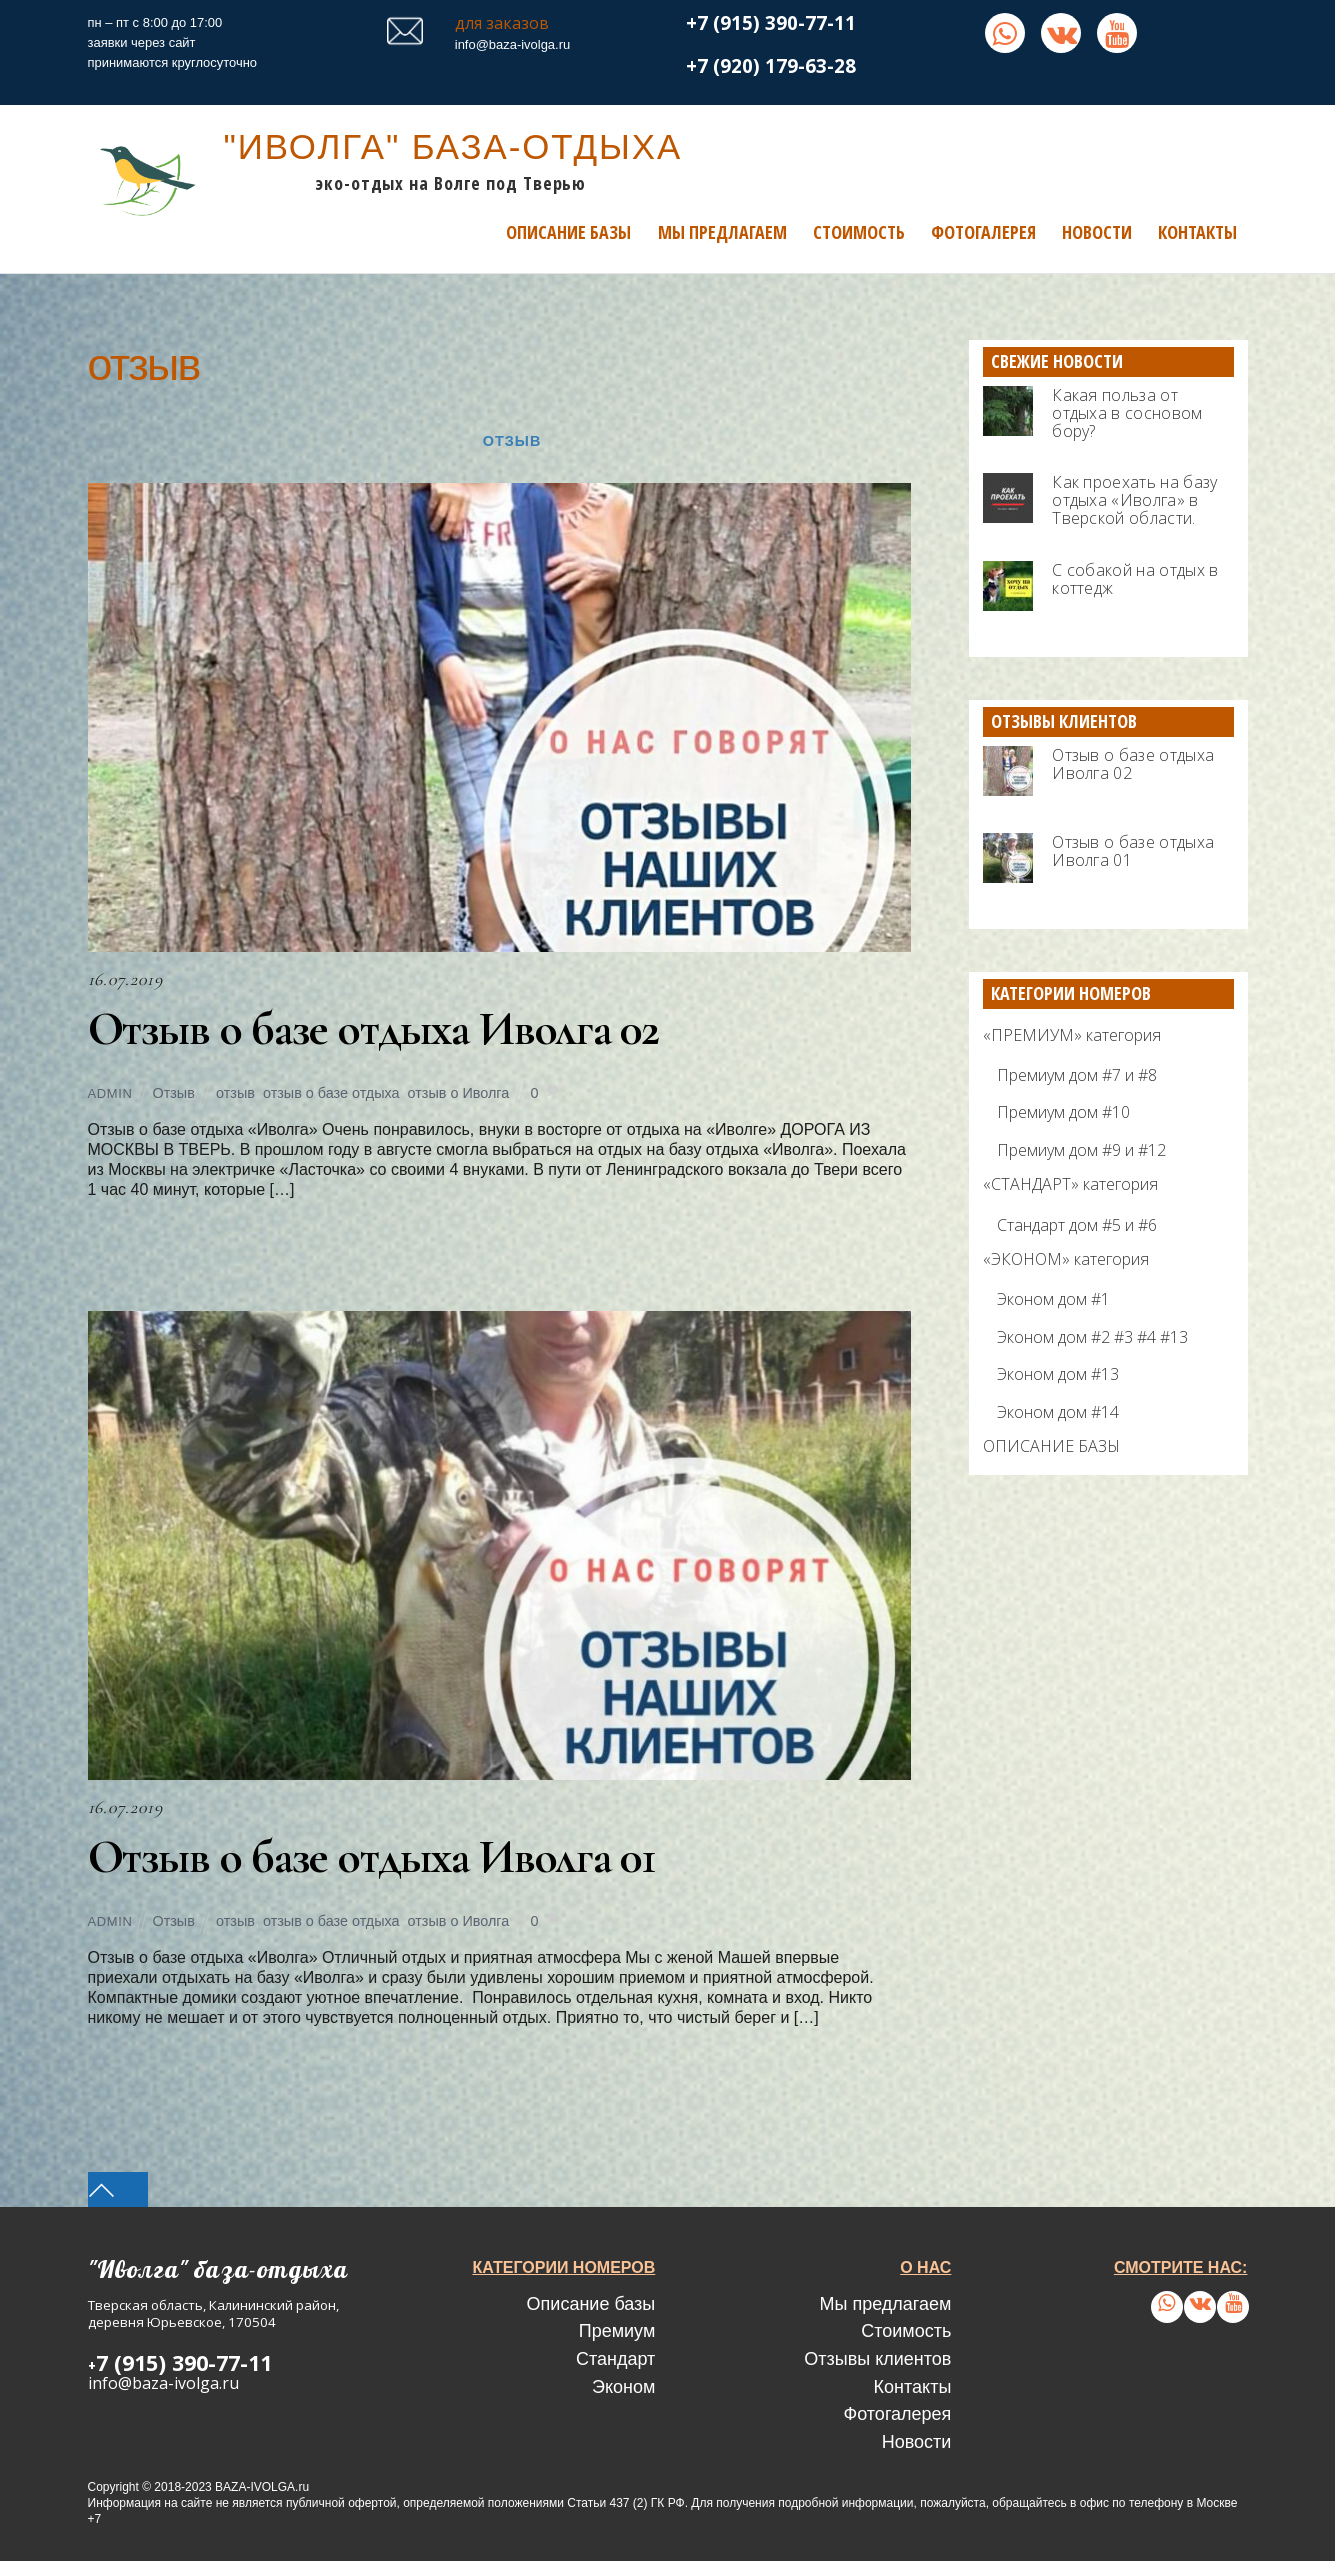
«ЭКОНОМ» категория (1066, 1259)
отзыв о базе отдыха (331, 1093)
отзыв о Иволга (459, 1093)
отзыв (235, 1093)
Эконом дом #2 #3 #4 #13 (1092, 1336)
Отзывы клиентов (877, 2358)
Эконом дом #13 (1058, 1374)
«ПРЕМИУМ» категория (1072, 1034)
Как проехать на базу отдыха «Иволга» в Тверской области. (1134, 500)
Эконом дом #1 (1053, 1299)
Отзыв (512, 441)
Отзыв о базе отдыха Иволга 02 (376, 1028)
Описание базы (568, 231)
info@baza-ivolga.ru (512, 44)
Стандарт (615, 2358)
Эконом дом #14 (1058, 1411)
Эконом (623, 2386)
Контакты (1197, 231)
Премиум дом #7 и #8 (1077, 1074)
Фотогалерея (983, 231)
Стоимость (859, 231)
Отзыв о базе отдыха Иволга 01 (375, 1856)
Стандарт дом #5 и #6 (1077, 1224)
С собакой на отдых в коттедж (1135, 578)
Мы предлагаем (722, 231)
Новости (1097, 231)
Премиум (617, 2331)
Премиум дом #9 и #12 (1081, 1149)
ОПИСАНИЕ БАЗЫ (1051, 1446)
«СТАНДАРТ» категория (1070, 1184)
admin (110, 1093)
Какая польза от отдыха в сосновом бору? (1127, 412)
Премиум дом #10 (1063, 1112)
